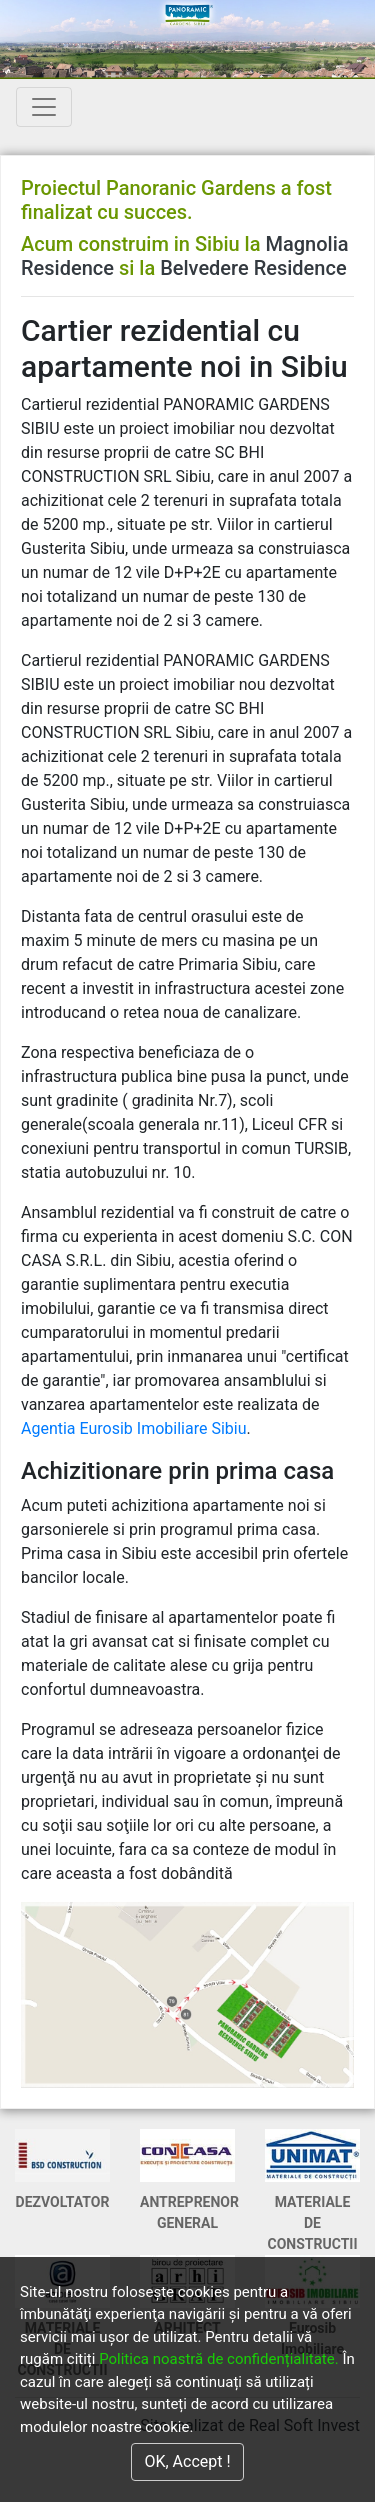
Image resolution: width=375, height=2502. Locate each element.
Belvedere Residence (253, 268)
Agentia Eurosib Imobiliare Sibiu (134, 1428)
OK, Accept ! (187, 2461)
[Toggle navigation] (44, 107)
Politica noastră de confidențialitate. (219, 2359)
